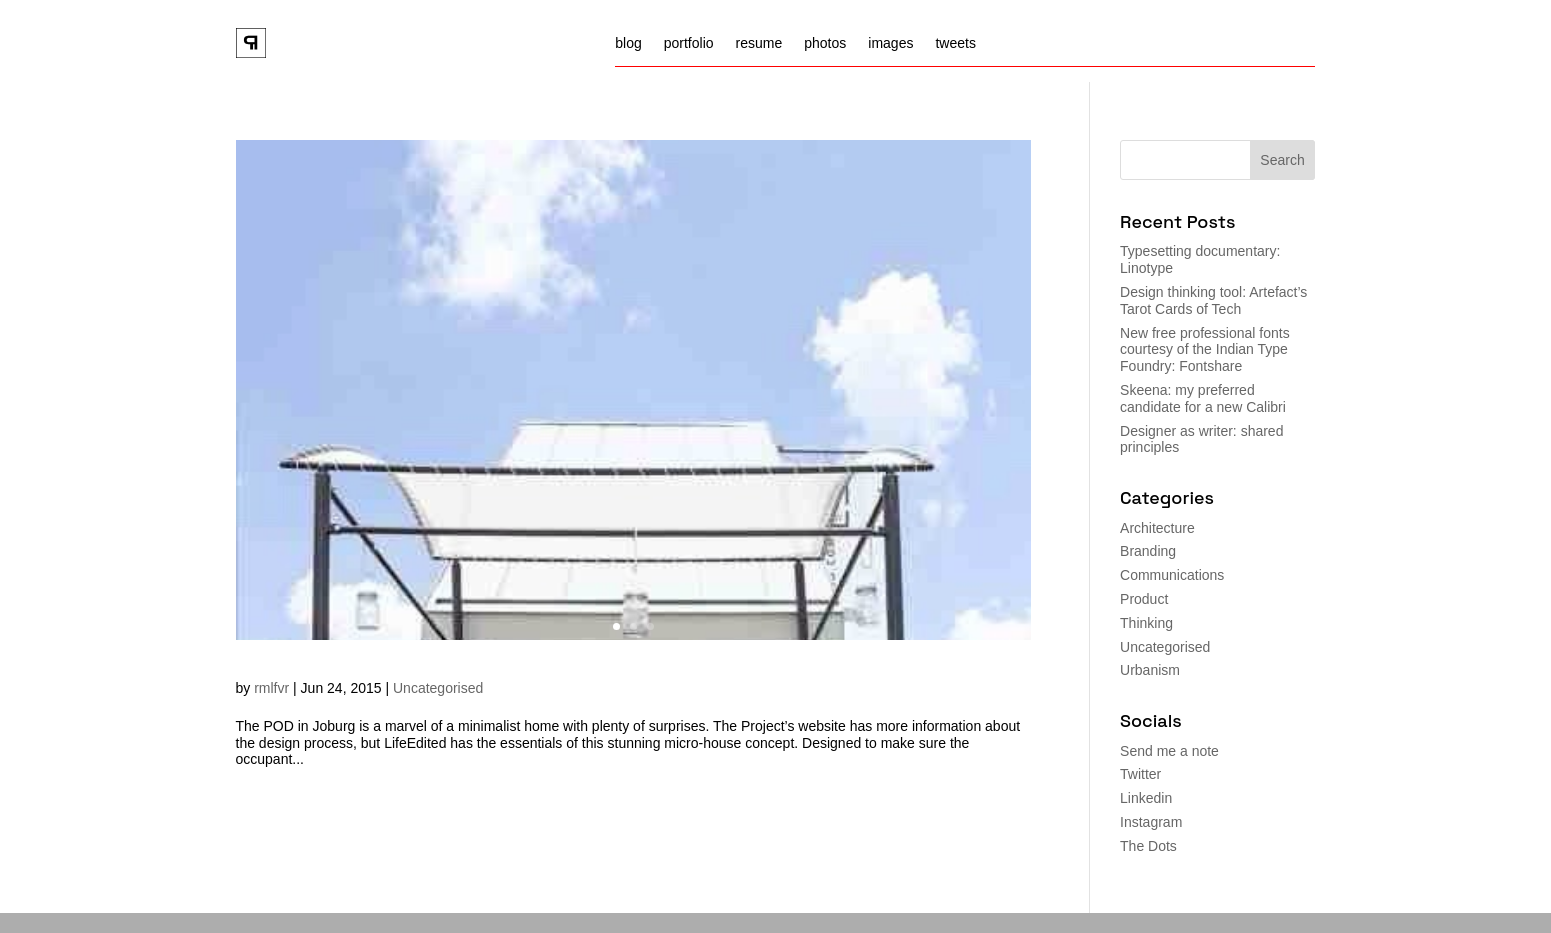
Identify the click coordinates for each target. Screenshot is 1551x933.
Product (1144, 599)
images (890, 43)
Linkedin (1146, 798)
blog (628, 43)
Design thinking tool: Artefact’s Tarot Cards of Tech (1213, 300)
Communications (1172, 575)
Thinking (1146, 623)
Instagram (1151, 822)
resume (759, 43)
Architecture (1157, 528)
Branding (1148, 551)
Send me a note (1169, 751)
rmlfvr (271, 688)
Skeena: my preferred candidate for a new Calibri (1203, 398)
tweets (955, 43)
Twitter (1140, 774)
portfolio (689, 43)
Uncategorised (438, 688)
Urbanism (1150, 670)
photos (825, 43)
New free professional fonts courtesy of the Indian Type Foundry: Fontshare (1205, 350)
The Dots (1148, 846)
